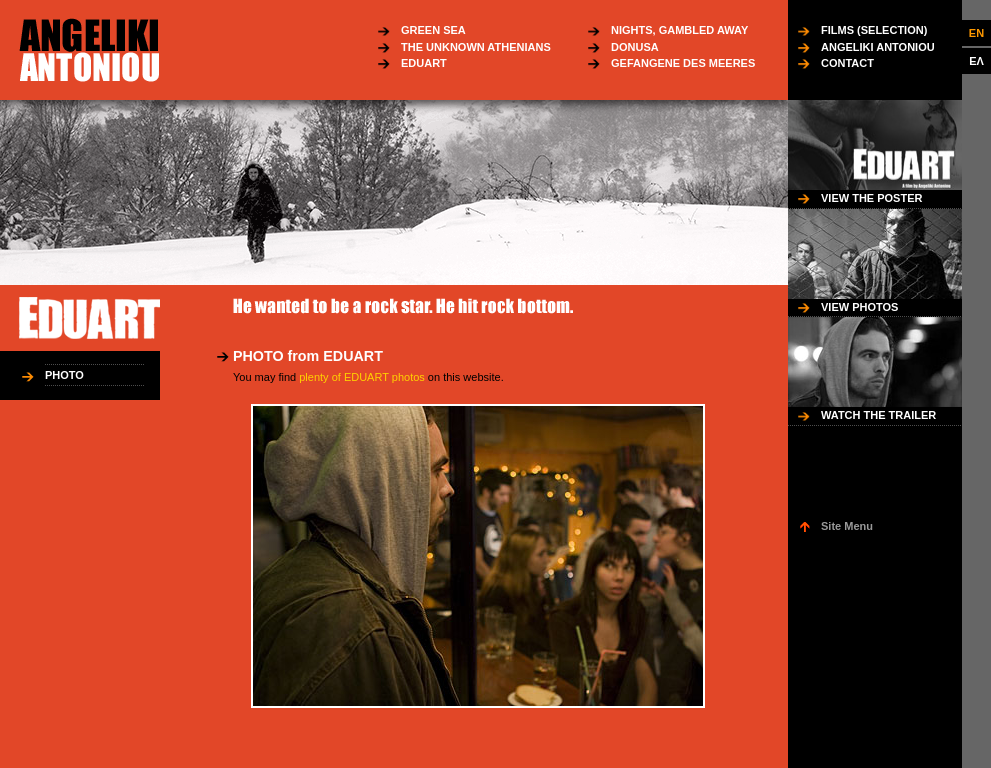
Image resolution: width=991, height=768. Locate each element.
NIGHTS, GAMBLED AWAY (679, 30)
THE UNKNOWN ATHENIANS (476, 47)
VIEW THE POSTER (871, 198)
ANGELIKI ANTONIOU (878, 47)
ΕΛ (976, 61)
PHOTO (64, 375)
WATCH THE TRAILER (878, 415)
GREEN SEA (433, 30)
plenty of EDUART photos (362, 377)
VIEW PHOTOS (859, 307)
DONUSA (635, 47)
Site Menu (847, 526)
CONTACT (847, 63)
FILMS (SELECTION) (874, 30)
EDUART (424, 63)
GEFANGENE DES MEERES (683, 63)
